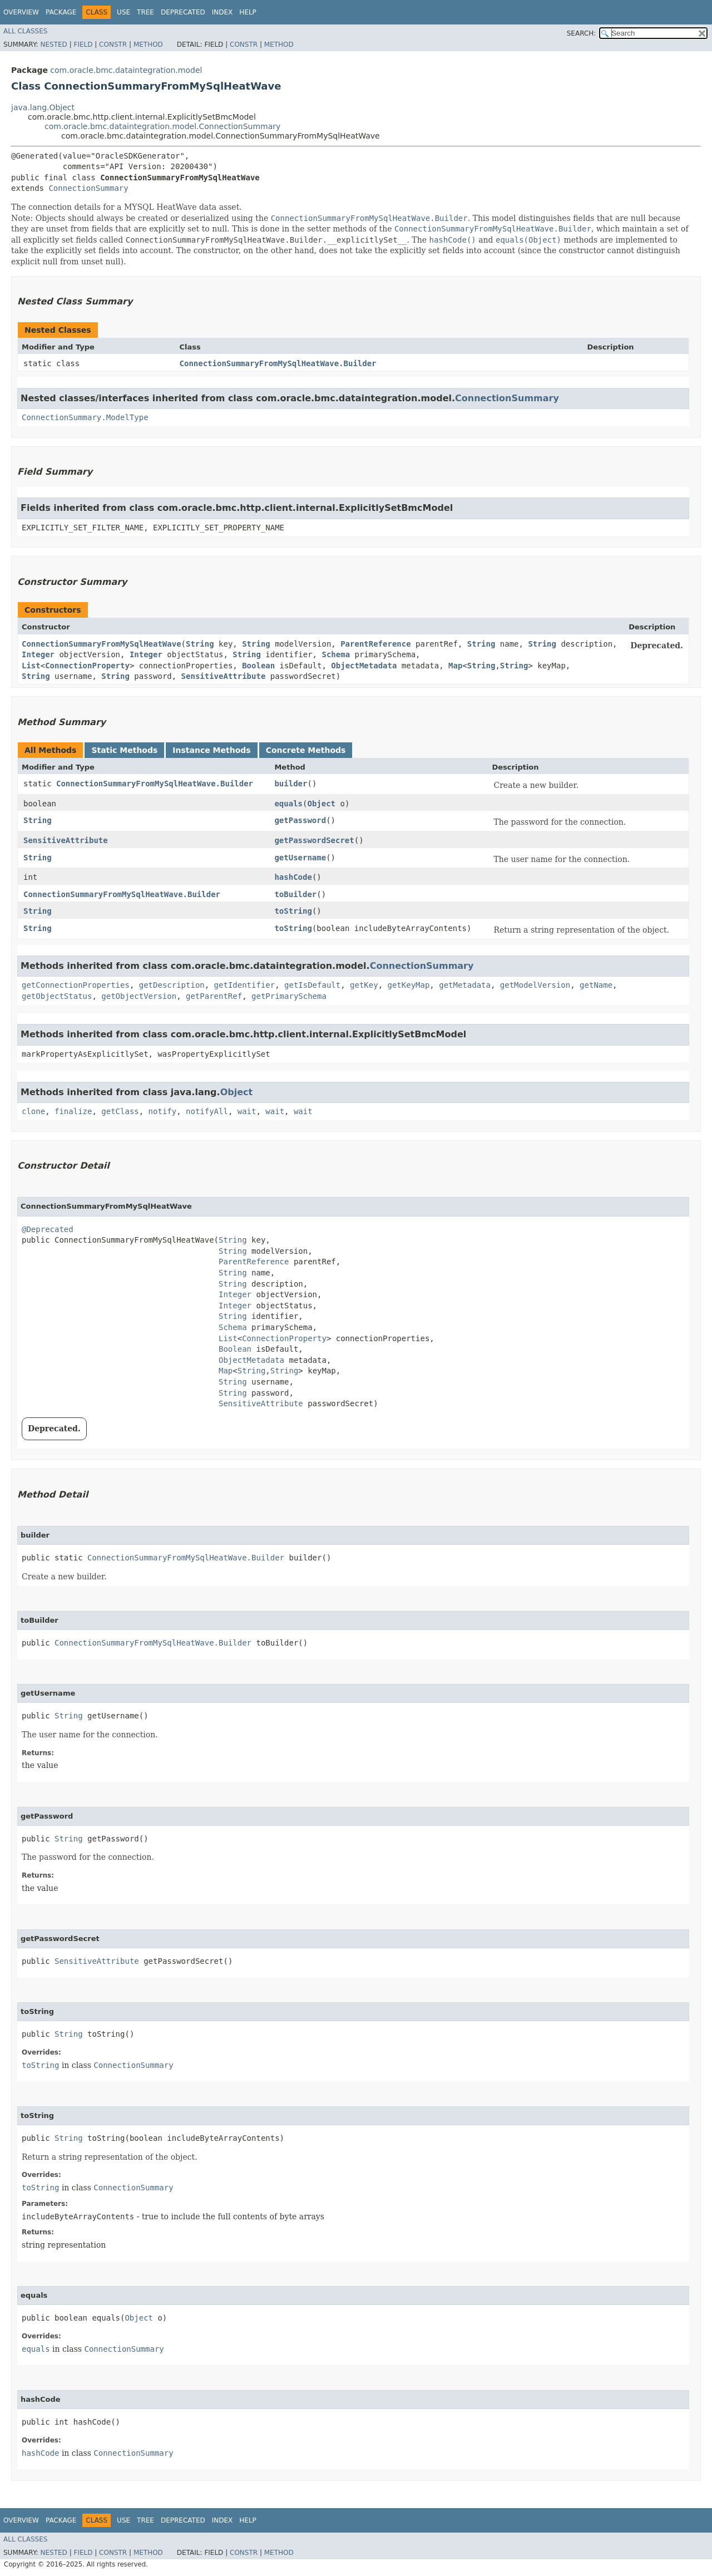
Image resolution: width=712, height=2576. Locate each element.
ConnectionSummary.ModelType (85, 417)
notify (163, 1111)
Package (61, 12)
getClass (120, 1111)
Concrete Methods (306, 750)
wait (247, 1111)
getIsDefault (312, 985)
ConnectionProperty (87, 665)
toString (293, 911)
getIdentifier (244, 985)
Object (321, 803)
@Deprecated (47, 1229)
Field (82, 44)
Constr (113, 44)
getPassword (300, 820)
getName (596, 985)
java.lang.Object (43, 107)
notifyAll (207, 1111)
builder (290, 783)
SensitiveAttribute (223, 676)
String (200, 643)
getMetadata (465, 985)
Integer (38, 654)
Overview (21, 12)
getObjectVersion (138, 996)
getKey (364, 985)
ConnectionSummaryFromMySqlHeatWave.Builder (278, 363)
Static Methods (124, 750)
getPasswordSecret (314, 840)
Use (123, 12)
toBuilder (295, 894)
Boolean (258, 665)
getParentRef (214, 996)
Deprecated (183, 12)
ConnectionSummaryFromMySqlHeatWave (101, 643)
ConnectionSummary (88, 188)
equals (288, 803)
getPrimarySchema (289, 996)
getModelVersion (535, 985)
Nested (53, 44)
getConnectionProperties (76, 985)
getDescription (172, 985)
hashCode (293, 877)
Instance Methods (211, 750)
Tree (145, 12)
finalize (73, 1111)
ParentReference (375, 643)
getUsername (300, 857)
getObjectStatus (57, 996)
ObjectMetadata (364, 665)
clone (33, 1111)
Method (148, 44)
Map (455, 665)
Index (222, 12)
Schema (336, 654)
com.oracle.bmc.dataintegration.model (126, 70)
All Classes (25, 31)
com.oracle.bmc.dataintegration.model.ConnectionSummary (162, 126)
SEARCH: (581, 33)
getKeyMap (409, 985)
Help (247, 12)
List (31, 665)
